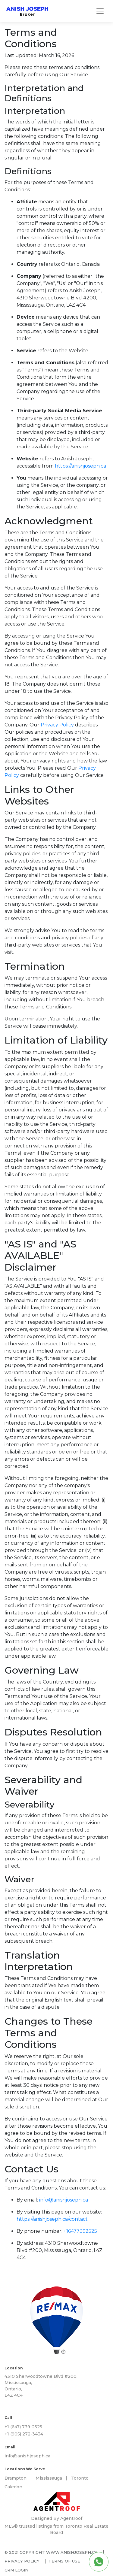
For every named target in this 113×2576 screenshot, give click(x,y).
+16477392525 (80, 2231)
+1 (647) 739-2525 (23, 2426)
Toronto (80, 2478)
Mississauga (49, 2478)
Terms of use (64, 2561)
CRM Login (16, 2570)
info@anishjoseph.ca (63, 2200)
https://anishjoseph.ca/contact (52, 2219)
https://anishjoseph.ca (80, 466)
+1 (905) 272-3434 (24, 2434)
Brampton (16, 2478)
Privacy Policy (57, 725)
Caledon (13, 2487)
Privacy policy (22, 2561)
